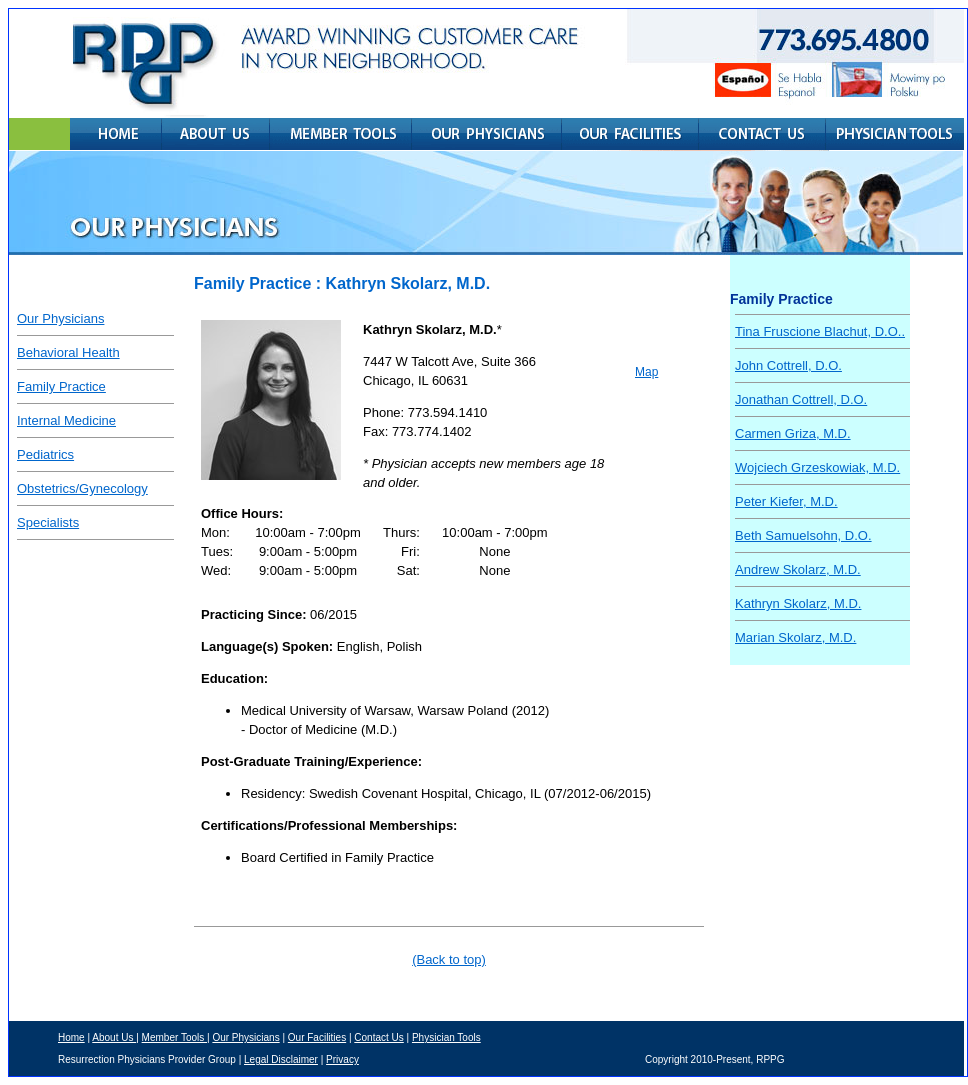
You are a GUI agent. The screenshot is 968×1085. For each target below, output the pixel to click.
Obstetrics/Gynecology (82, 488)
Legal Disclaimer (281, 1059)
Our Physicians (60, 318)
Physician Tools (446, 1037)
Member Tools (174, 1037)
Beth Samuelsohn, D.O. (803, 535)
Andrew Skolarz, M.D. (798, 569)
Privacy (342, 1059)
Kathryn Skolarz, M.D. (798, 603)
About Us (114, 1037)
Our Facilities (317, 1037)
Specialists (48, 522)
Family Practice (61, 386)
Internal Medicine (66, 420)
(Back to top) (449, 959)
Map (646, 372)
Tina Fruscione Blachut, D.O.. (820, 331)
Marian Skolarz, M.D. (795, 637)
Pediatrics (45, 454)
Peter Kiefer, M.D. (786, 501)
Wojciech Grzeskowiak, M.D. (817, 467)
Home (71, 1037)
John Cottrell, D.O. (788, 365)
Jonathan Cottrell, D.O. (801, 399)
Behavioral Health (68, 352)
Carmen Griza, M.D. (793, 433)
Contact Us (378, 1037)
